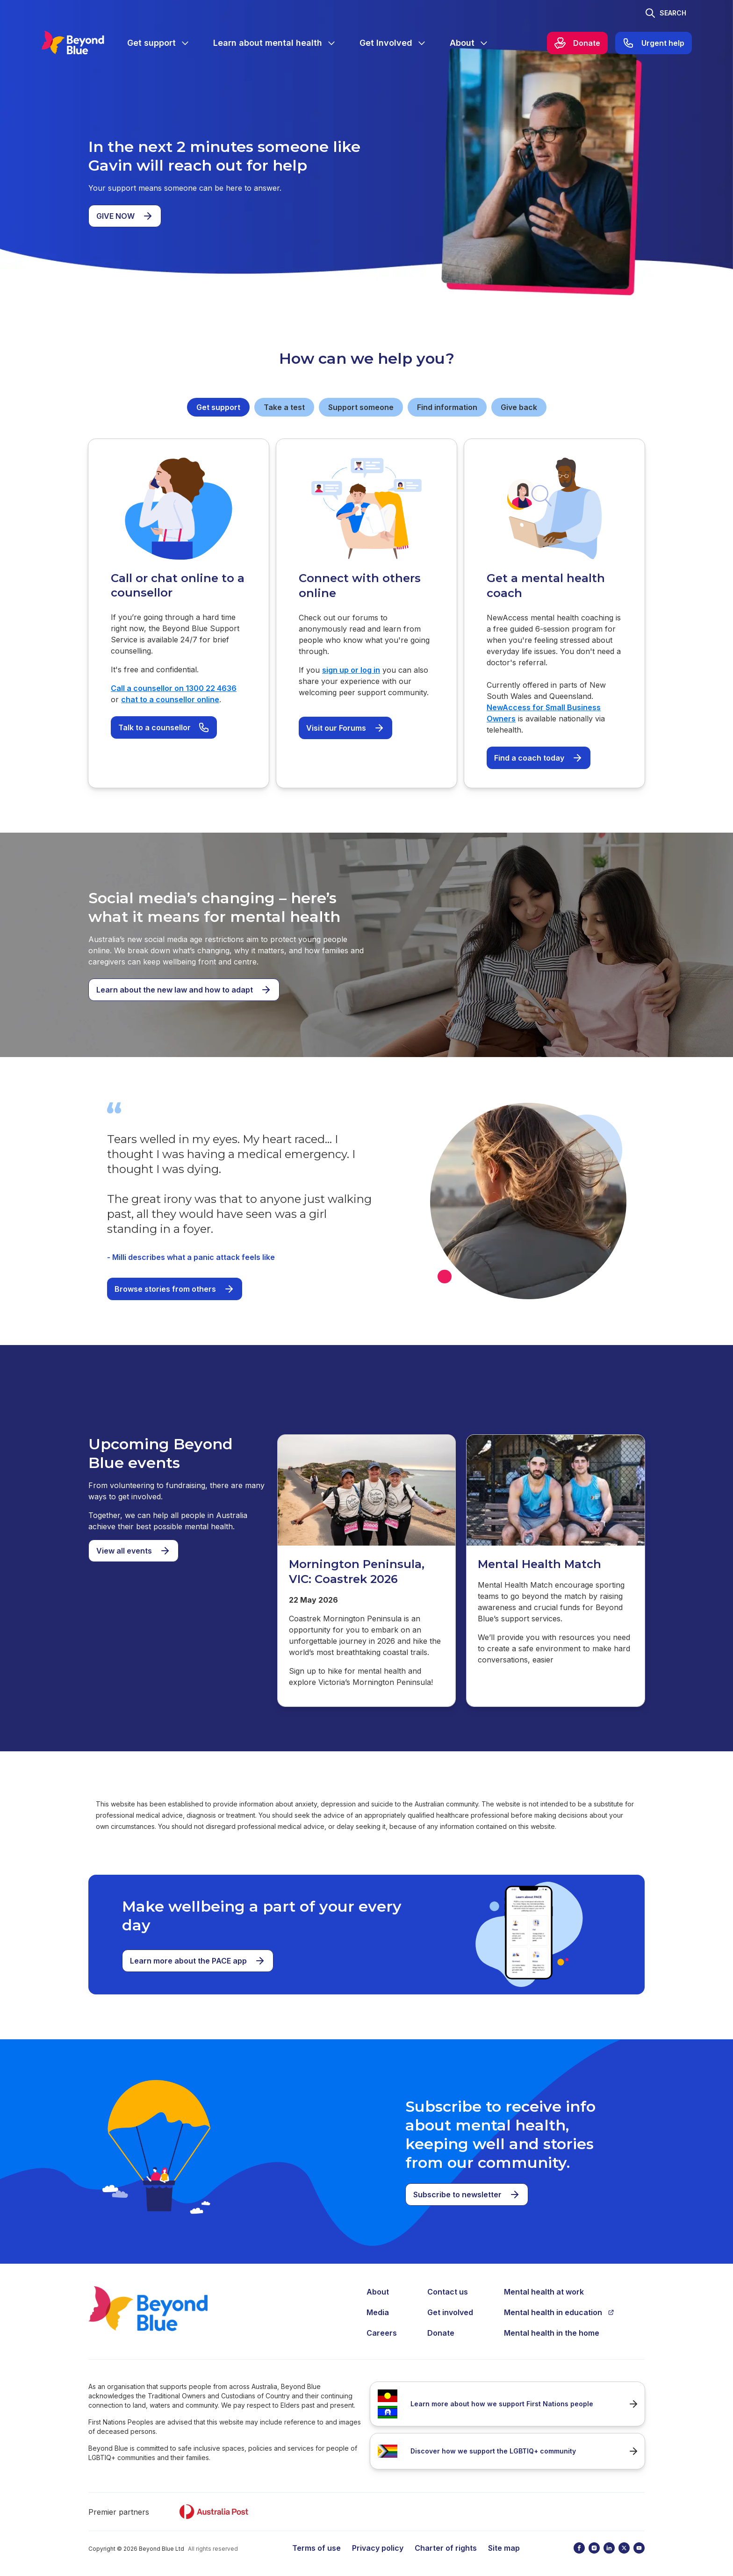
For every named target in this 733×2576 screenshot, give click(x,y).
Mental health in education (559, 2312)
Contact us (447, 2291)
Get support (218, 407)
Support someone (361, 407)
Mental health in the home (551, 2333)
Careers (381, 2333)
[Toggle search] (665, 13)
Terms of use (316, 2548)
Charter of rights (446, 2548)
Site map (504, 2548)
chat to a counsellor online (170, 699)
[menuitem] (159, 43)
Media (377, 2312)
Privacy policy (377, 2548)
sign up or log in (351, 670)
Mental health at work (544, 2291)
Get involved (450, 2312)
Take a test (284, 407)
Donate (440, 2333)
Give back (519, 407)
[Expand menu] (185, 43)
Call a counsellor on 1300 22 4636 (174, 688)
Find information (447, 407)
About (377, 2291)
